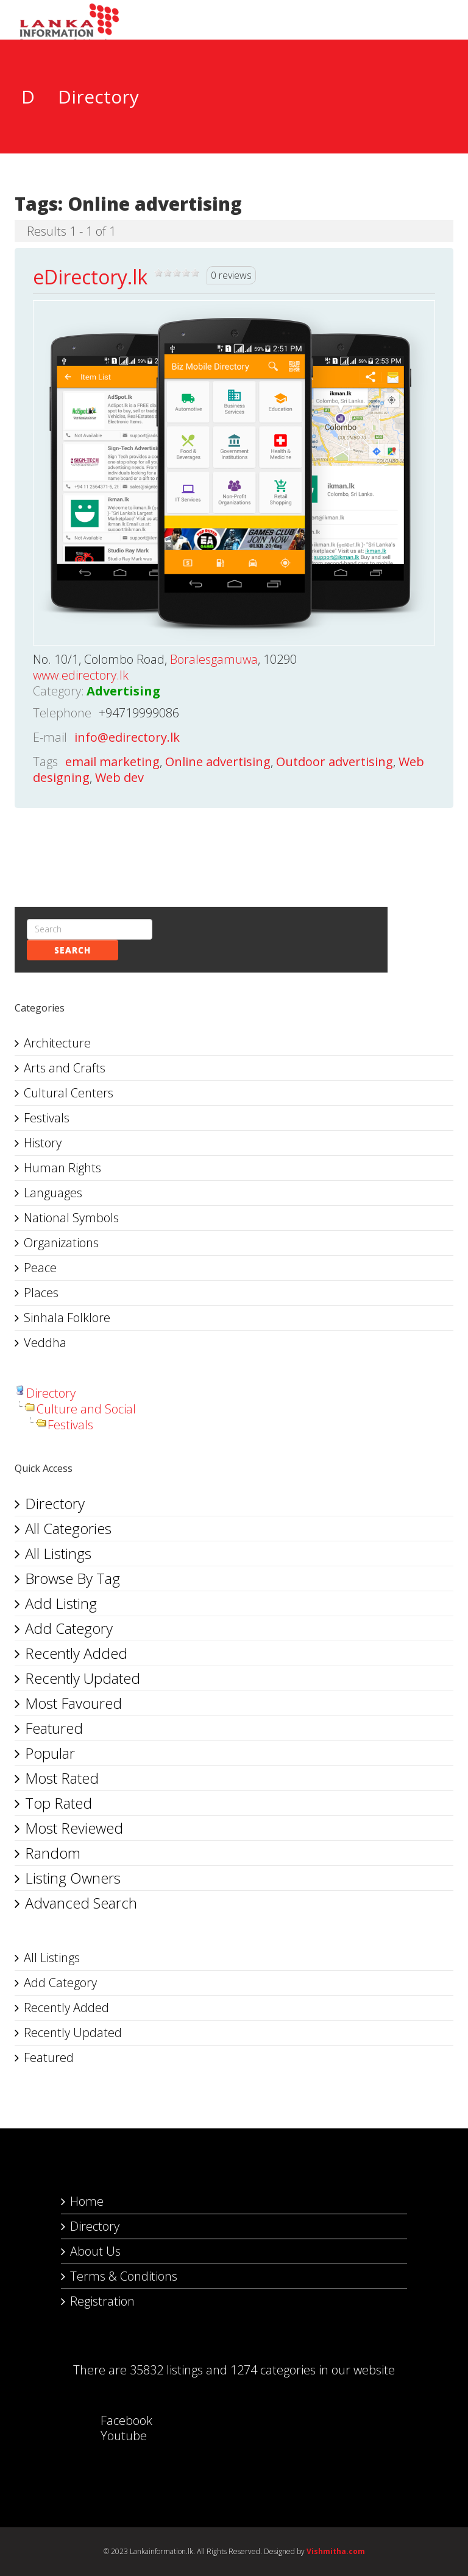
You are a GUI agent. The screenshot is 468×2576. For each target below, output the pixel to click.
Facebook (114, 2420)
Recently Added (76, 1653)
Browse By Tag (72, 1578)
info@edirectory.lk (127, 737)
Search (72, 949)
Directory (51, 1393)
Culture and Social (86, 1409)
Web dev (119, 777)
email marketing (112, 761)
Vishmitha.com (336, 2551)
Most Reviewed (74, 1828)
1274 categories (273, 2370)
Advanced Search (81, 1903)
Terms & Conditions (123, 2276)
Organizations (61, 1242)
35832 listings (166, 2370)
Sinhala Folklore (67, 1317)
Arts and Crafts (64, 1068)
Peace (40, 1267)
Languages (53, 1192)
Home (87, 2201)
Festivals (46, 1118)
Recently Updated (82, 1678)
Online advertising (218, 761)
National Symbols (71, 1217)
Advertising (123, 691)
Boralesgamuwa (214, 659)
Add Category (69, 1628)
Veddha (45, 1342)
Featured (54, 1728)
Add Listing (61, 1603)
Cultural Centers (68, 1093)
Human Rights (62, 1168)
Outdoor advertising (334, 761)
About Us (95, 2251)
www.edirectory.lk (81, 675)
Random (52, 1853)
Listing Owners (73, 1878)
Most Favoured (73, 1703)
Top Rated (58, 1803)
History (43, 1143)
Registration (102, 2301)
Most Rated (62, 1778)
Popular (50, 1753)
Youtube (111, 2435)
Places (41, 1292)
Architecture (57, 1043)
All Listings (58, 1553)
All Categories (68, 1528)
